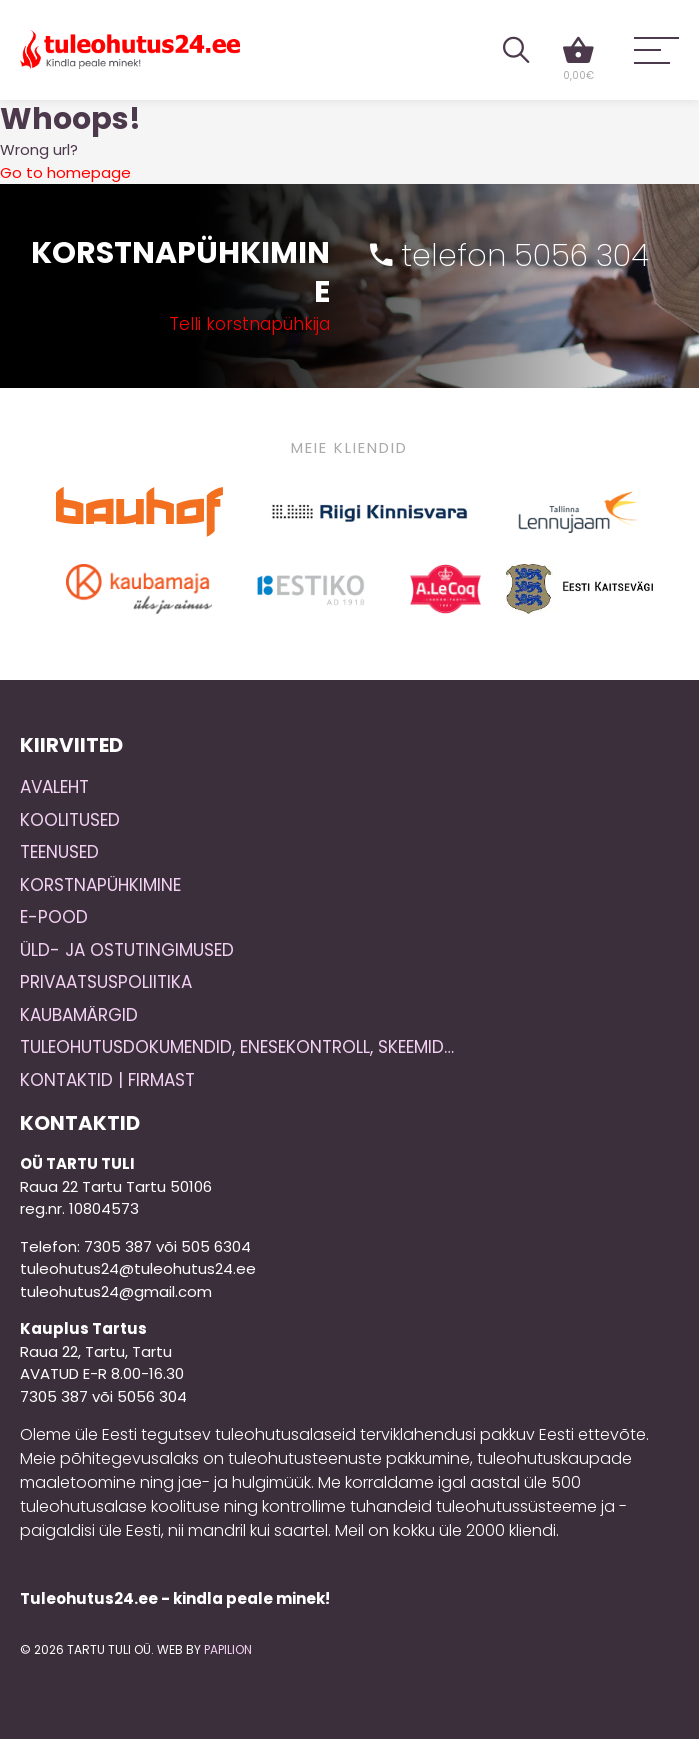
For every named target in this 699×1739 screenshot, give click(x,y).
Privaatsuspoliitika (106, 982)
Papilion (228, 1649)
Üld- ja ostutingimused (127, 950)
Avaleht (54, 787)
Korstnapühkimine (100, 885)
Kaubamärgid (79, 1015)
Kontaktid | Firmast (107, 1080)
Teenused (59, 852)
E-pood (54, 917)
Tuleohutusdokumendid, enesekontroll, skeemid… (237, 1047)
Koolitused (70, 820)
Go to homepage (65, 172)
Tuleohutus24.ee (130, 49)
